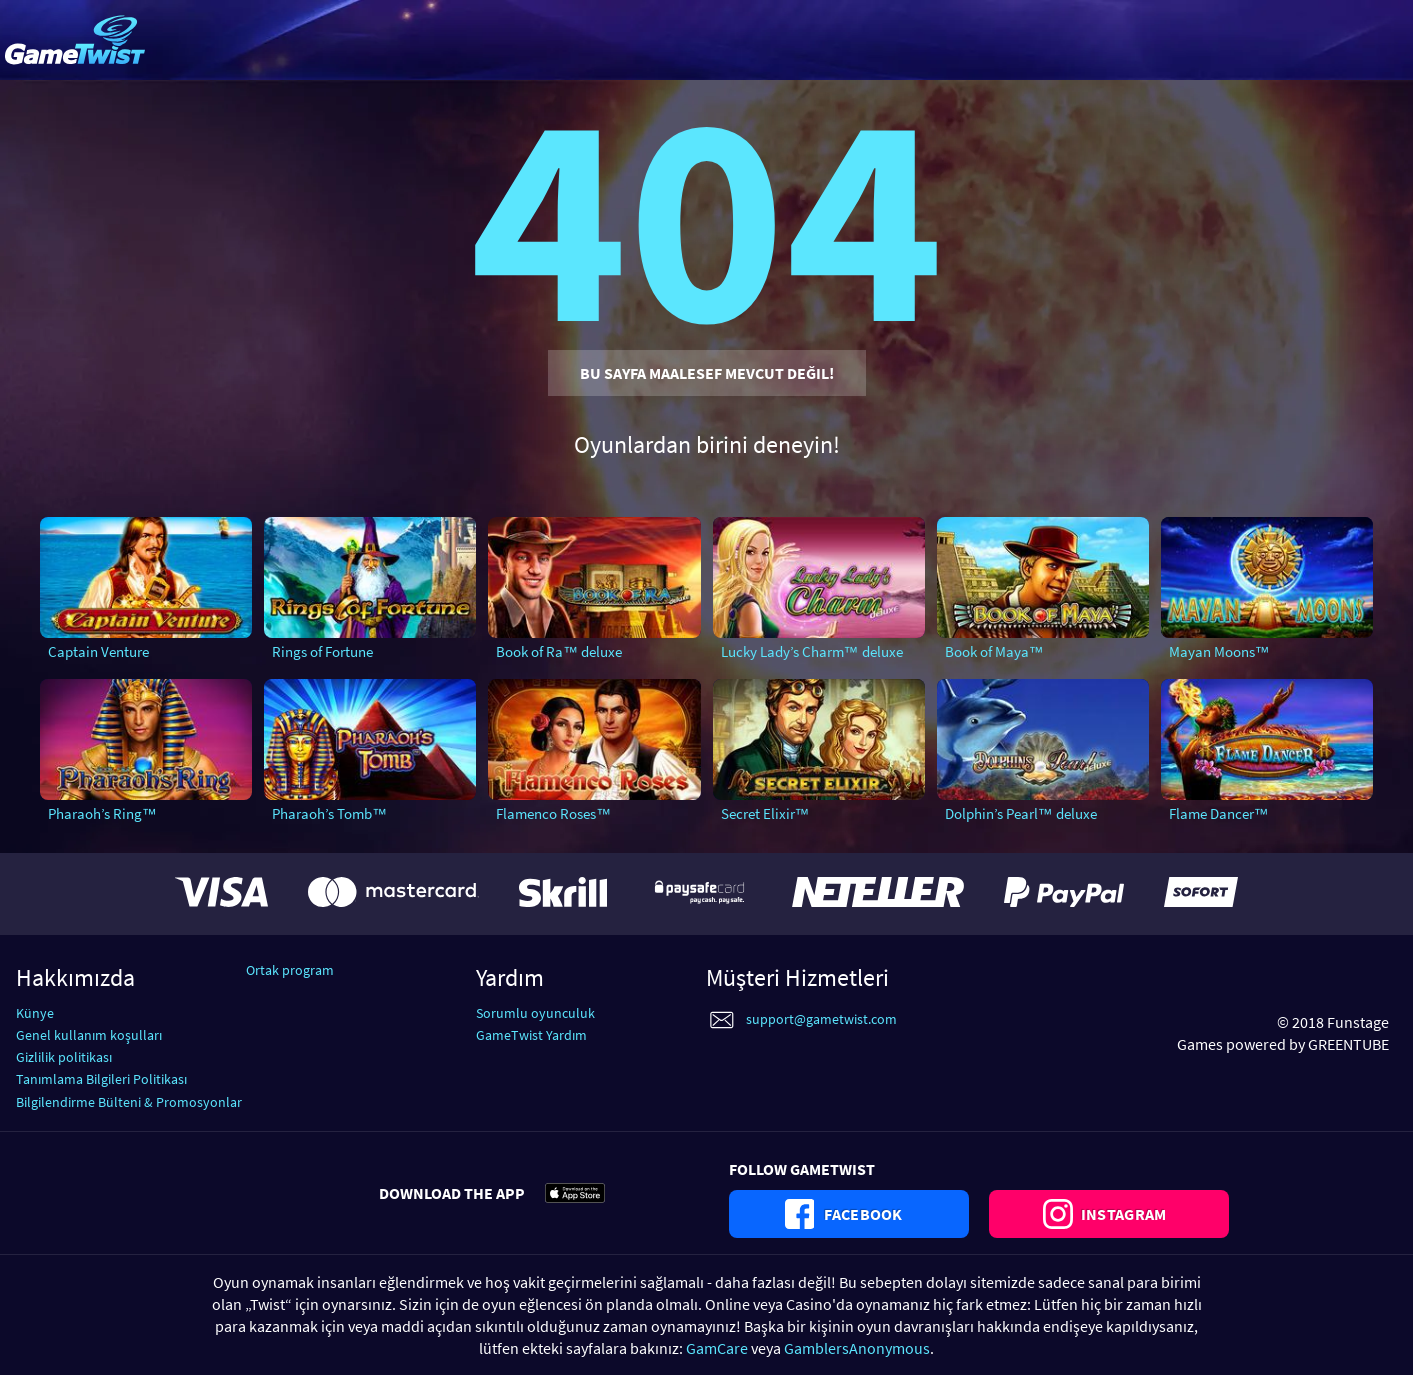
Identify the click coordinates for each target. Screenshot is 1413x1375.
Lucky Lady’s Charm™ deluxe (812, 651)
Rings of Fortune (322, 651)
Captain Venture (98, 651)
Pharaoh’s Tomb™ (329, 813)
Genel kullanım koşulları (89, 1035)
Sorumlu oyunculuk (535, 1013)
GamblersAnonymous (857, 1348)
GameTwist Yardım (531, 1035)
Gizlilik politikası (64, 1057)
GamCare (717, 1348)
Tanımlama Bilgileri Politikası (101, 1079)
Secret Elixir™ (765, 813)
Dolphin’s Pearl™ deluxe (1021, 813)
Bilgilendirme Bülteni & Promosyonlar (129, 1102)
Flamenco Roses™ (553, 813)
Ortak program (290, 970)
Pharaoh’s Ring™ (102, 813)
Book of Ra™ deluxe (559, 651)
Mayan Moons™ (1219, 651)
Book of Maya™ (994, 651)
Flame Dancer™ (1219, 813)
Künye (35, 1013)
